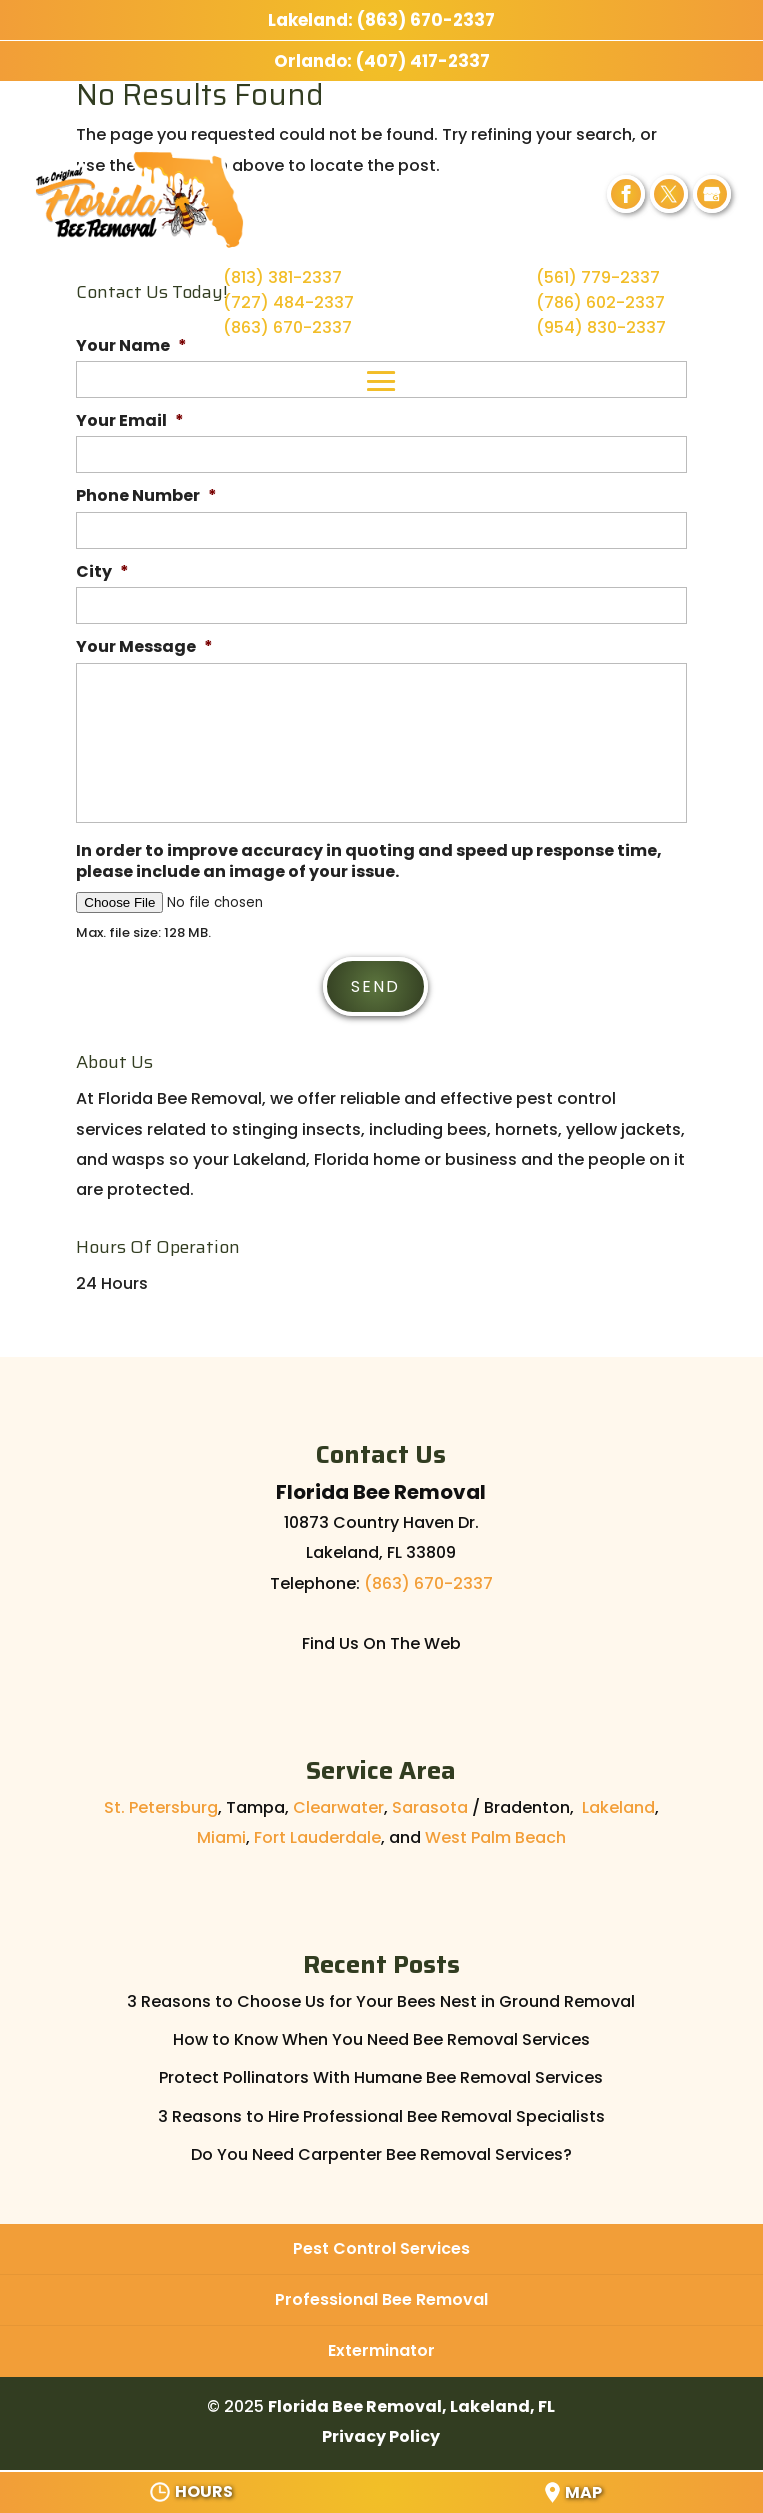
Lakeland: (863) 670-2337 (381, 20)
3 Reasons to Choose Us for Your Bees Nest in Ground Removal (381, 1996)
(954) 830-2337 (601, 327)
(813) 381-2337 (282, 277)
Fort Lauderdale (317, 1833)
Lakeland (618, 1802)
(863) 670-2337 (287, 327)
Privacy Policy (381, 2431)
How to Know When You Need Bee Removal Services (381, 2034)
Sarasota (430, 1802)
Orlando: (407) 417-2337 (382, 61)
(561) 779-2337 (598, 277)
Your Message (144, 647)
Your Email (130, 421)
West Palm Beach (495, 1833)
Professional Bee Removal (381, 2294)
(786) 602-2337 (600, 302)
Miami (221, 1833)
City (102, 572)
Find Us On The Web (381, 1639)
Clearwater (338, 1802)
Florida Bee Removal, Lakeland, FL (411, 2401)
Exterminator (381, 2346)
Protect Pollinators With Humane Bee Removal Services (381, 2073)
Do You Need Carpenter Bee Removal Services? (381, 2149)
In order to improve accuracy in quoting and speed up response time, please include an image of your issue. (369, 862)
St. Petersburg (161, 1802)
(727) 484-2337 (288, 302)
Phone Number (146, 496)
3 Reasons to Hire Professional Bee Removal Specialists (381, 2111)
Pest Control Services (381, 2243)
